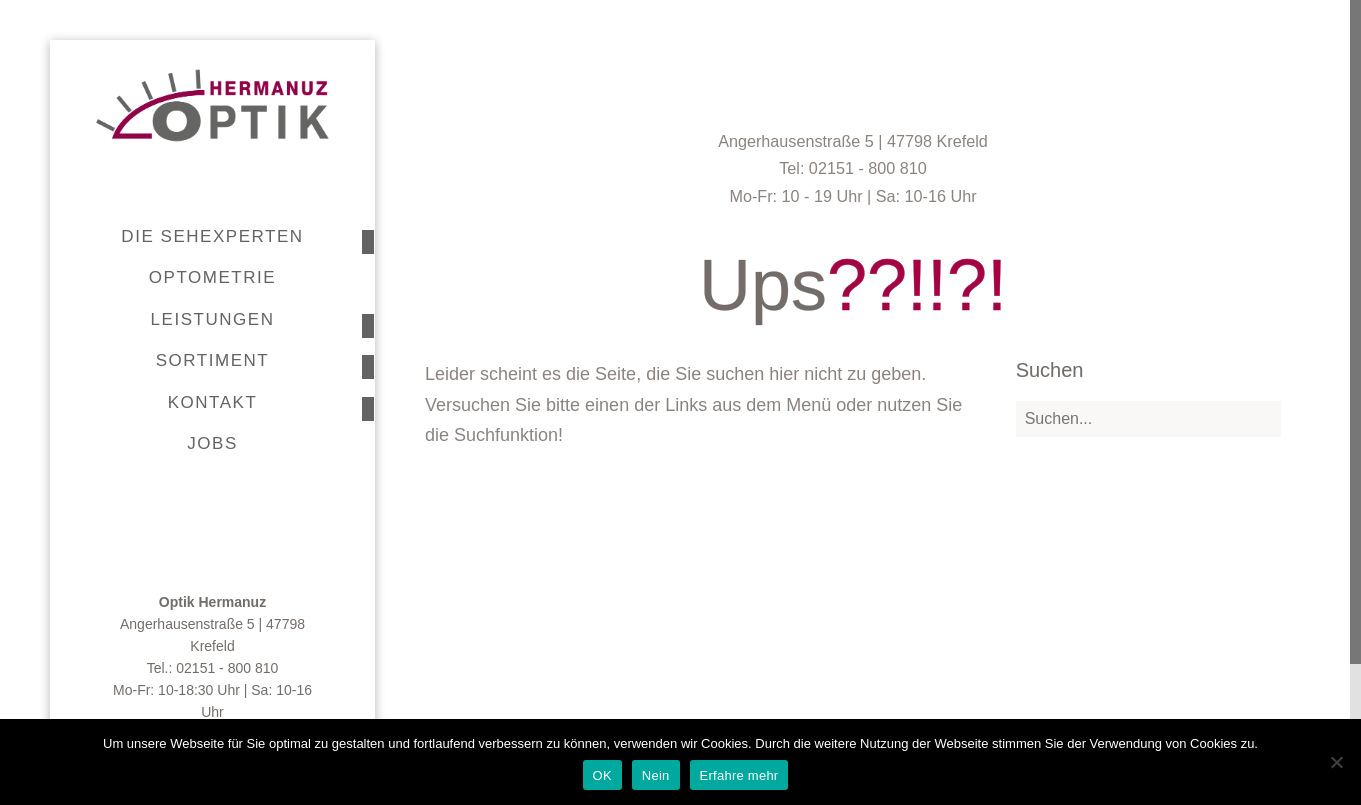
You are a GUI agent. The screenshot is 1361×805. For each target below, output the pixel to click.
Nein (656, 775)
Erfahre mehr (739, 775)
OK (602, 775)
